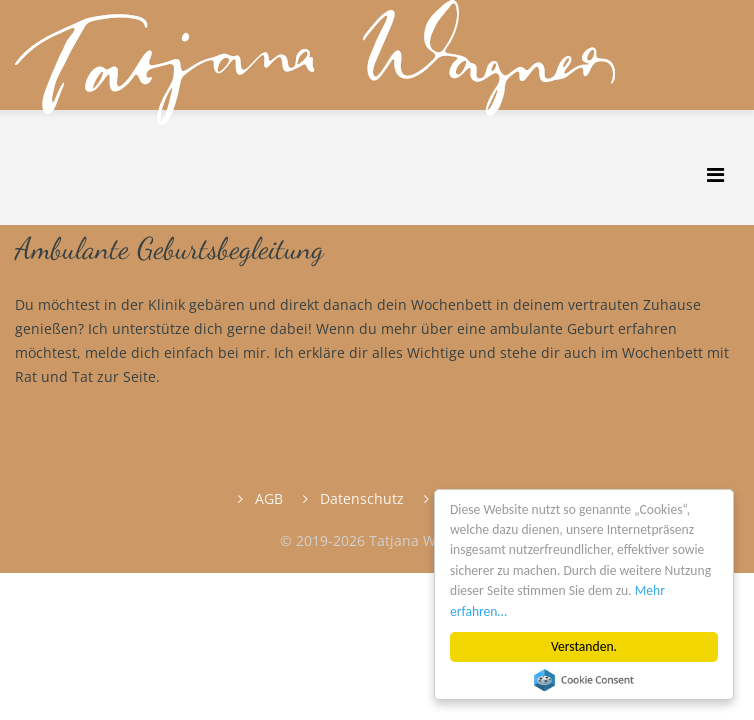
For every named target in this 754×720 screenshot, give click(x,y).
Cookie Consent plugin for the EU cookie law (584, 680)
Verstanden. (584, 646)
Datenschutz (360, 498)
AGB (267, 498)
